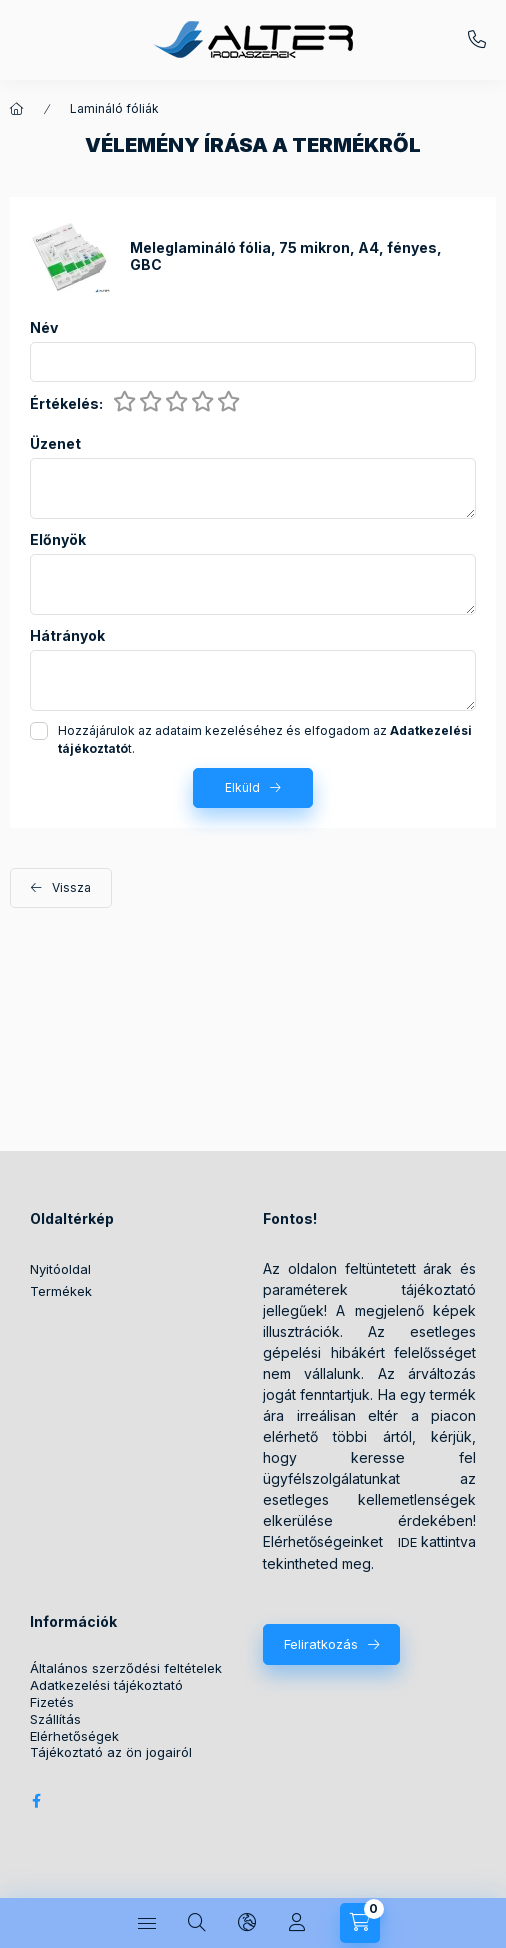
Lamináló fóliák (114, 108)
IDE (407, 1542)
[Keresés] (197, 1923)
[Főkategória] (17, 109)
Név (44, 328)
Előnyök (58, 540)
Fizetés (52, 1702)
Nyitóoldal (60, 1269)
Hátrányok (67, 636)
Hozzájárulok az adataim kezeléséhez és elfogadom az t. (265, 739)
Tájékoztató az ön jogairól (111, 1752)
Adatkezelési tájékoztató (106, 1685)
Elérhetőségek (74, 1736)
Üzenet (55, 444)
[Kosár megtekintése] (360, 1923)
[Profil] (297, 1923)
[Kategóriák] (147, 1923)
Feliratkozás (321, 1644)
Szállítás (55, 1719)
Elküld (242, 787)
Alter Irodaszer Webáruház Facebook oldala (36, 1801)
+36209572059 (477, 40)
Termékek (61, 1291)
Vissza (71, 887)
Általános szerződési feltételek (126, 1668)
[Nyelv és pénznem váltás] (247, 1923)
